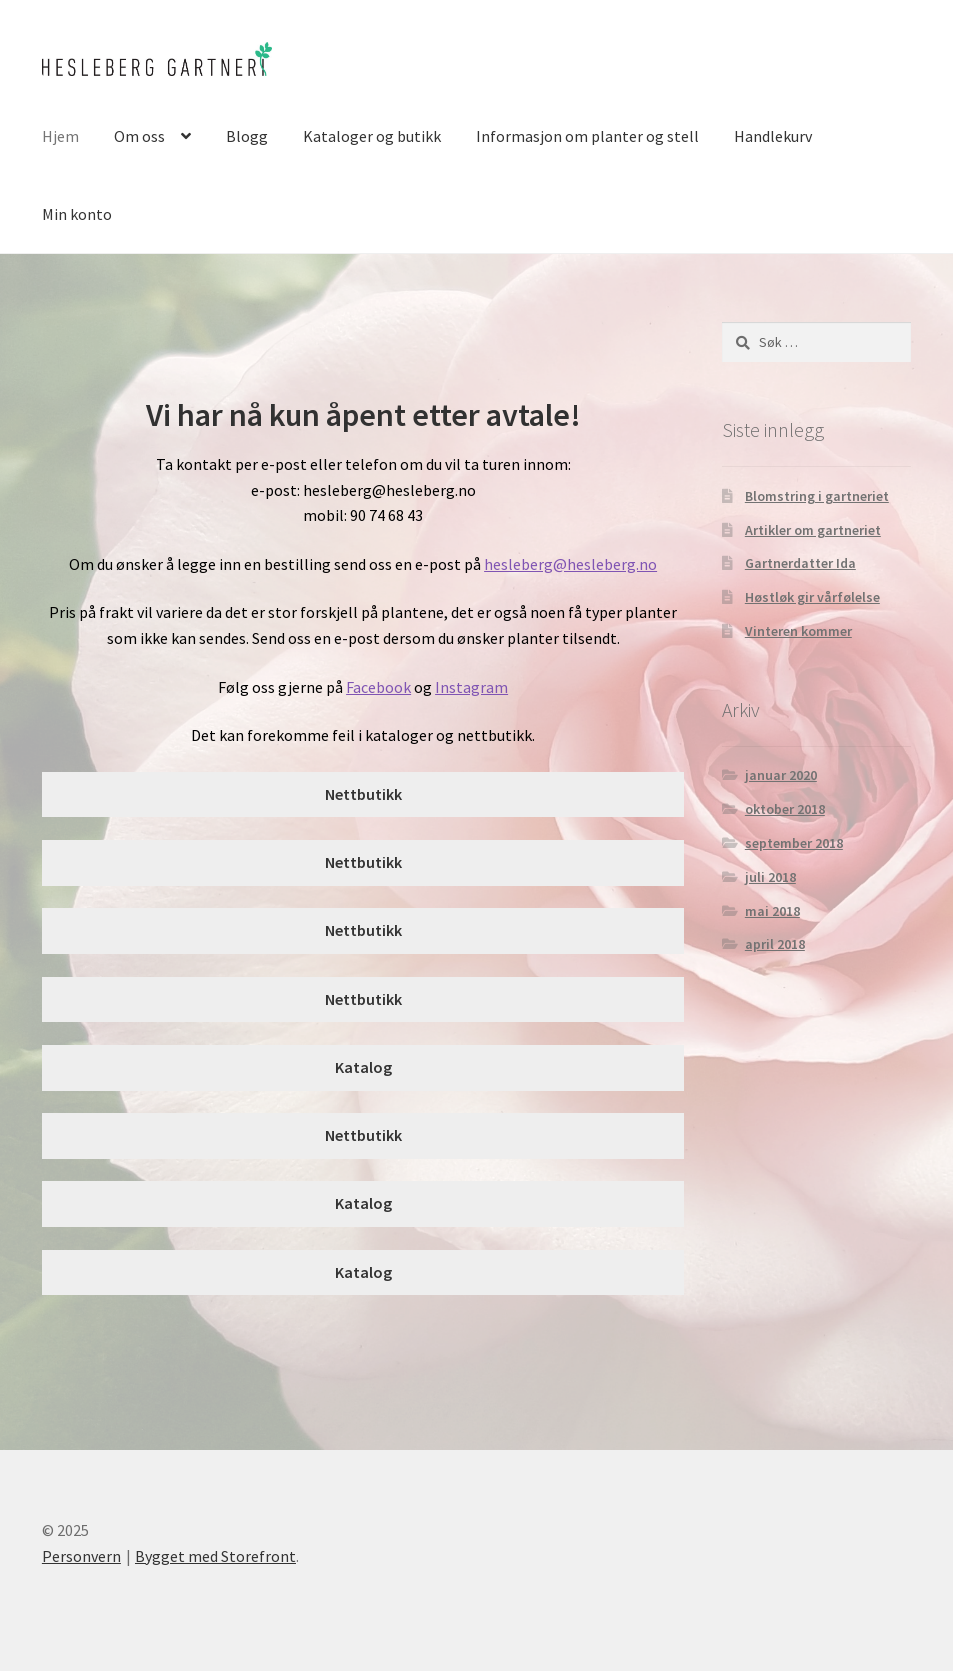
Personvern (81, 1556)
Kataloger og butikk (372, 136)
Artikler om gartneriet (813, 530)
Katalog (363, 1067)
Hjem (60, 136)
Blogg (247, 136)
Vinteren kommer (798, 631)
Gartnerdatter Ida (800, 563)
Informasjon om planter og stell (587, 136)
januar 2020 (781, 775)
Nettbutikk (363, 794)
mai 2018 (772, 911)
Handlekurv (773, 136)
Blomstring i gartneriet (817, 496)
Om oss (139, 136)
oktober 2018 (785, 809)
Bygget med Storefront (215, 1556)
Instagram (471, 687)
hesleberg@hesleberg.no (570, 564)
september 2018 (794, 843)
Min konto (77, 214)
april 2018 (775, 944)
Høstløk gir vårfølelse (812, 597)
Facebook (378, 687)
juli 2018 (770, 877)
